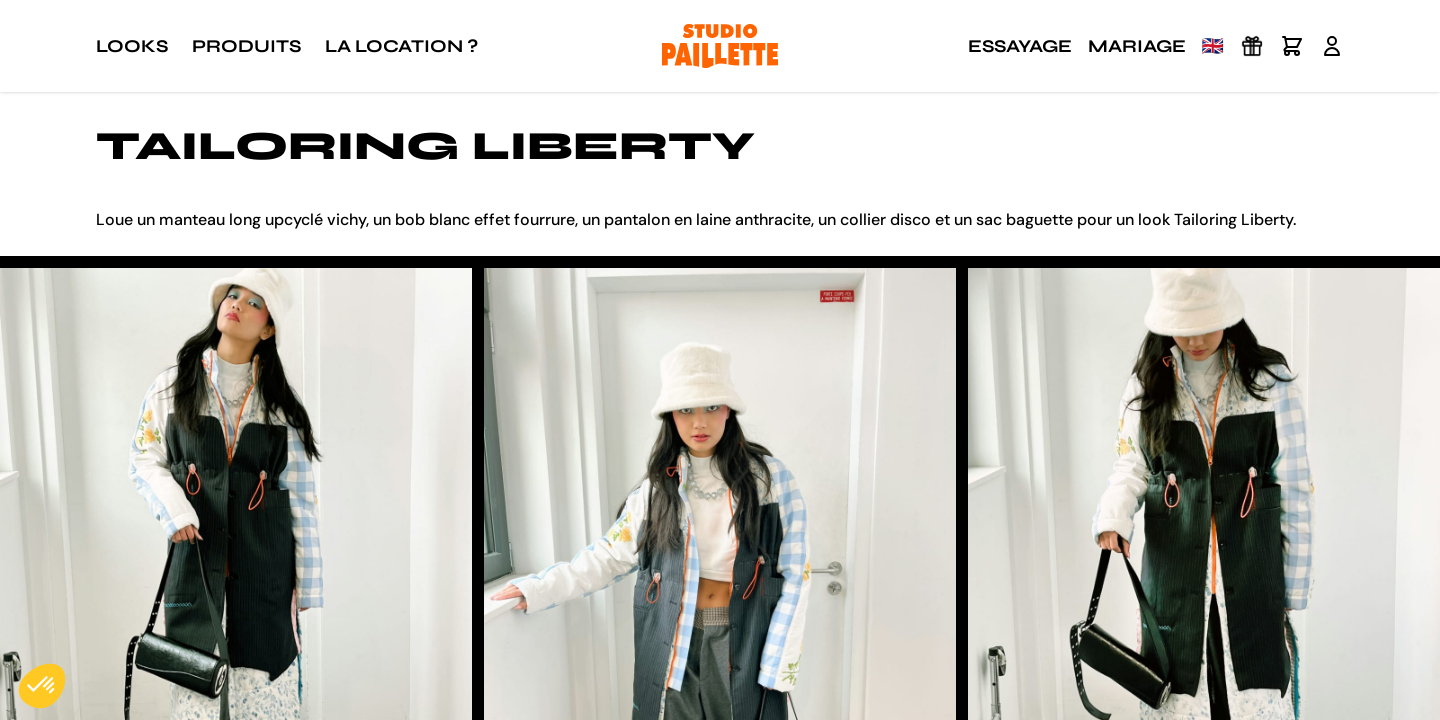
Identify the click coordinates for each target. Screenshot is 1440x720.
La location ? (401, 46)
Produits (246, 46)
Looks (132, 46)
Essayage (1020, 46)
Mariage (1137, 46)
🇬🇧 (1213, 46)
